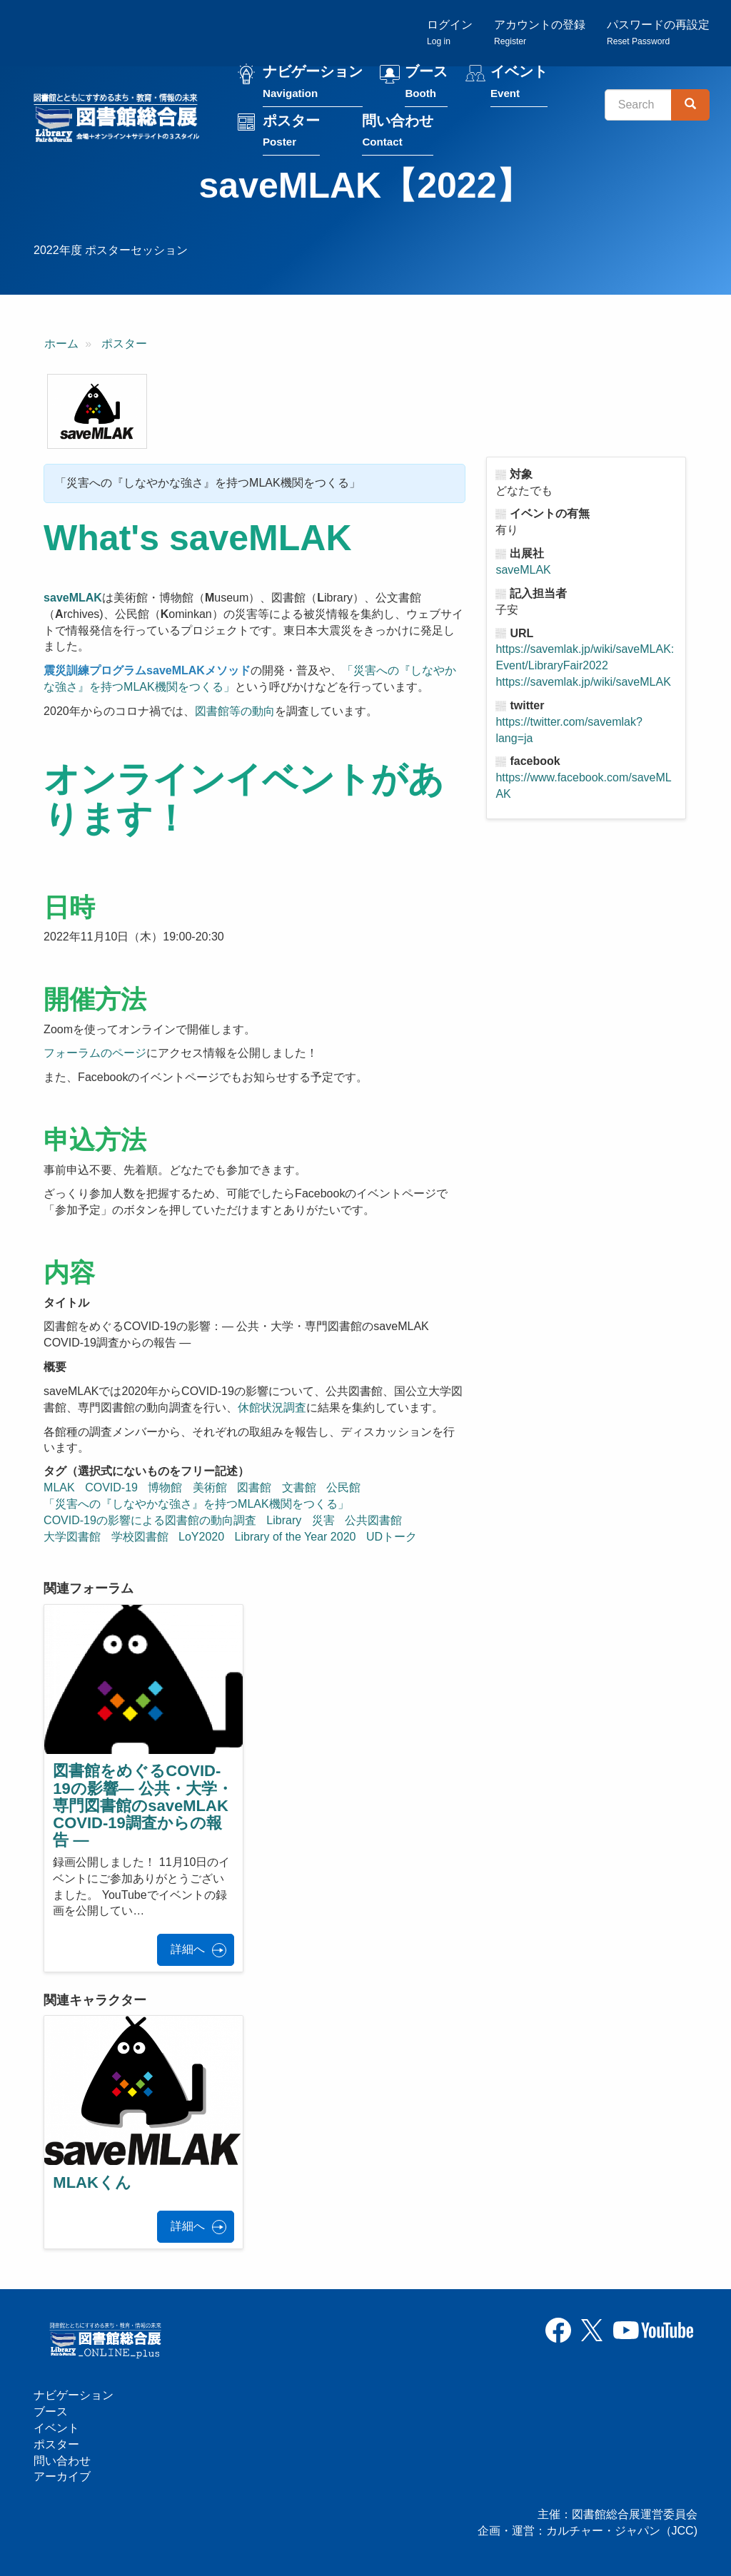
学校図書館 (139, 1537)
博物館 (165, 1487)
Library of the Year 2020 (295, 1537)
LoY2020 (201, 1537)
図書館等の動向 (235, 711)
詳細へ (188, 1949)
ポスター (291, 133)
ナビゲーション (313, 84)
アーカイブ (62, 2476)
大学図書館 (72, 1537)
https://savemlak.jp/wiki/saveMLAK (582, 682)
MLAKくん (92, 2182)
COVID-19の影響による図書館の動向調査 (150, 1520)
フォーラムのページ (95, 1053)
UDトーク (391, 1537)
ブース (426, 84)
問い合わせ (397, 133)
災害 (323, 1520)
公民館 (343, 1487)
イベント (519, 84)
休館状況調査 (272, 1407)
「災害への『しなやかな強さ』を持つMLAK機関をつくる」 (196, 1504)
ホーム (61, 344)
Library (283, 1520)
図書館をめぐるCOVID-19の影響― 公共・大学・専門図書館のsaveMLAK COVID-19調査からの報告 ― (143, 1805)
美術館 (210, 1487)
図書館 (254, 1487)
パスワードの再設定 (658, 32)
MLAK (59, 1487)
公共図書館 (373, 1520)
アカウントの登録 (539, 32)
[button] (97, 412)
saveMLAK (522, 570)
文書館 (299, 1487)
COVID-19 (111, 1487)
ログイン (450, 32)
